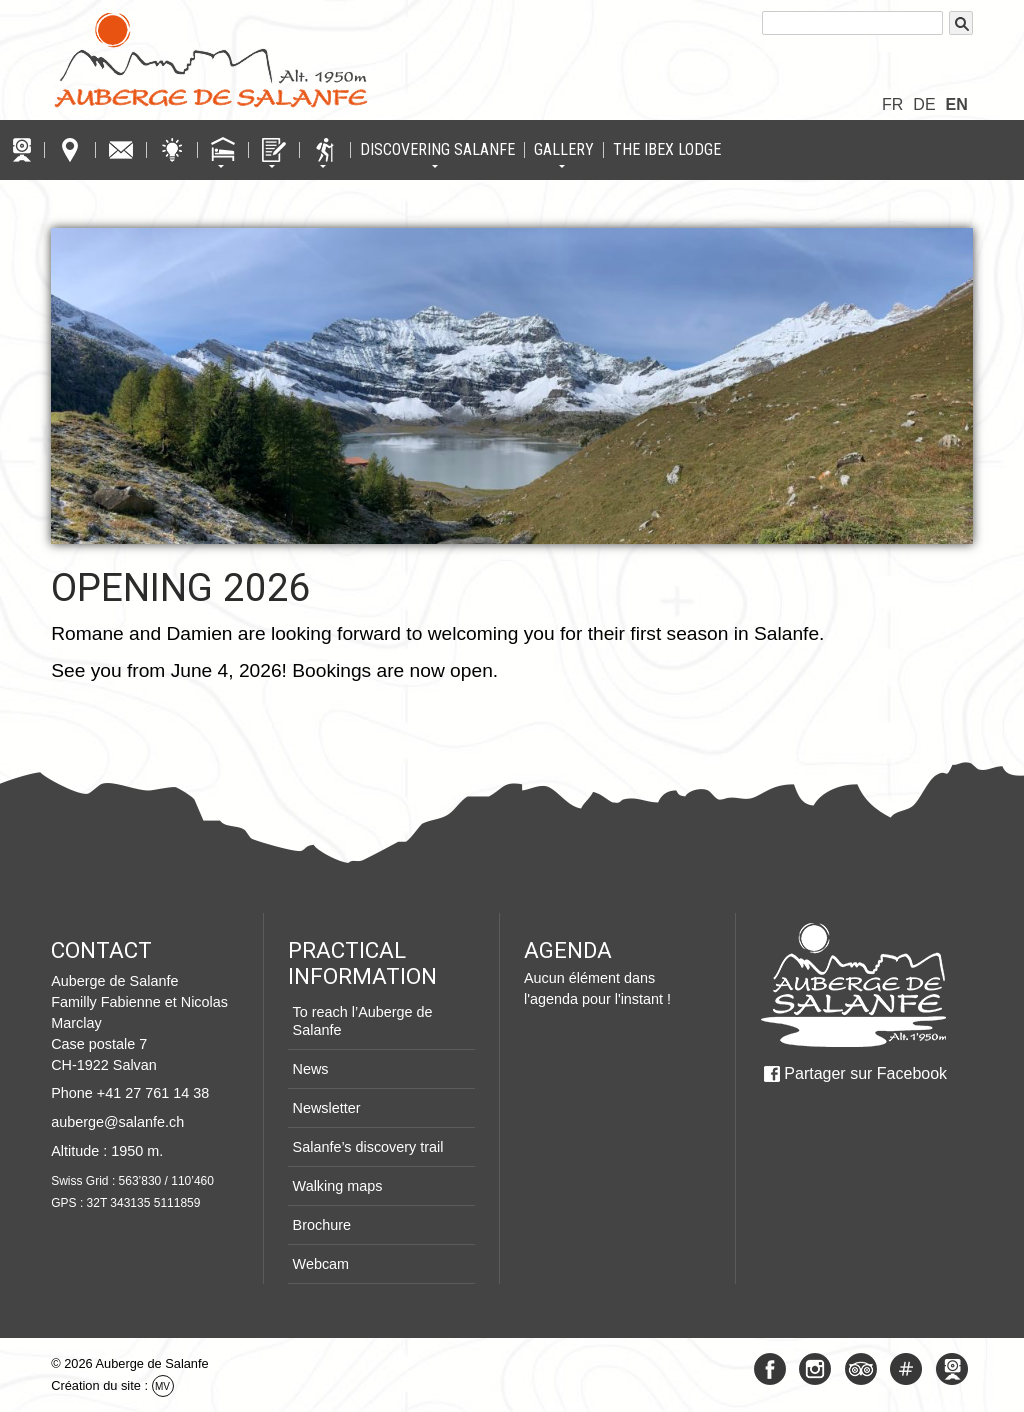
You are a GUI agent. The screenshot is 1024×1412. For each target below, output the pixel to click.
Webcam (321, 1264)
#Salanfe (906, 1369)
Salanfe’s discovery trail (368, 1147)
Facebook (770, 1369)
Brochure (322, 1225)
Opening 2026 (181, 587)
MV (162, 1386)
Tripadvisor (861, 1369)
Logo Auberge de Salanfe (211, 60)
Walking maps (338, 1186)
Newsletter (327, 1108)
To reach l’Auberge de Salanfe (363, 1021)
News (311, 1069)
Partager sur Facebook (865, 1073)
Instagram (815, 1369)
